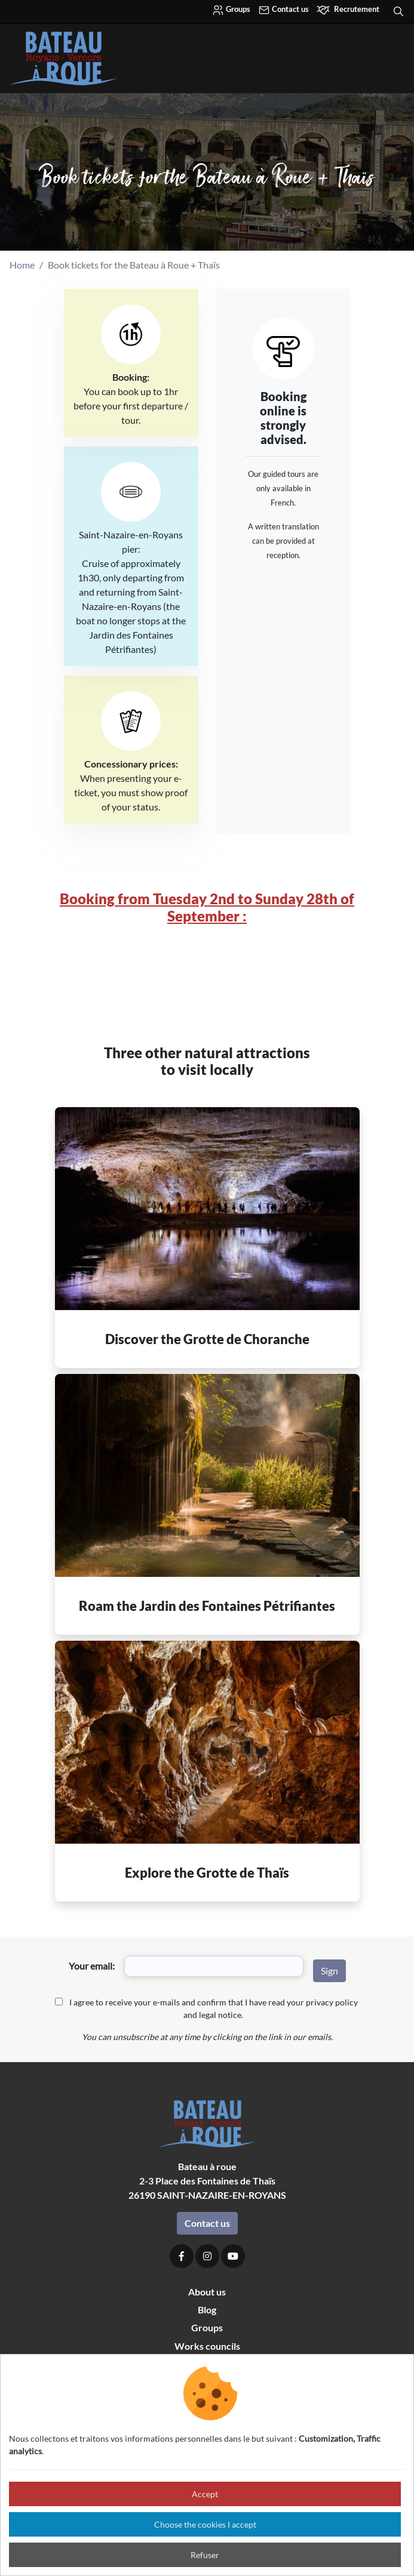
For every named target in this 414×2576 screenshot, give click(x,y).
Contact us (283, 10)
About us (207, 2291)
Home (22, 264)
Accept (205, 2494)
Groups (231, 10)
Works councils (207, 2346)
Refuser (205, 2555)
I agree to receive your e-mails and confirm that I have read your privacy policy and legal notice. (213, 2008)
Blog (207, 2309)
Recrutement (348, 10)
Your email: (92, 1965)
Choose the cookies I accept (205, 2524)
